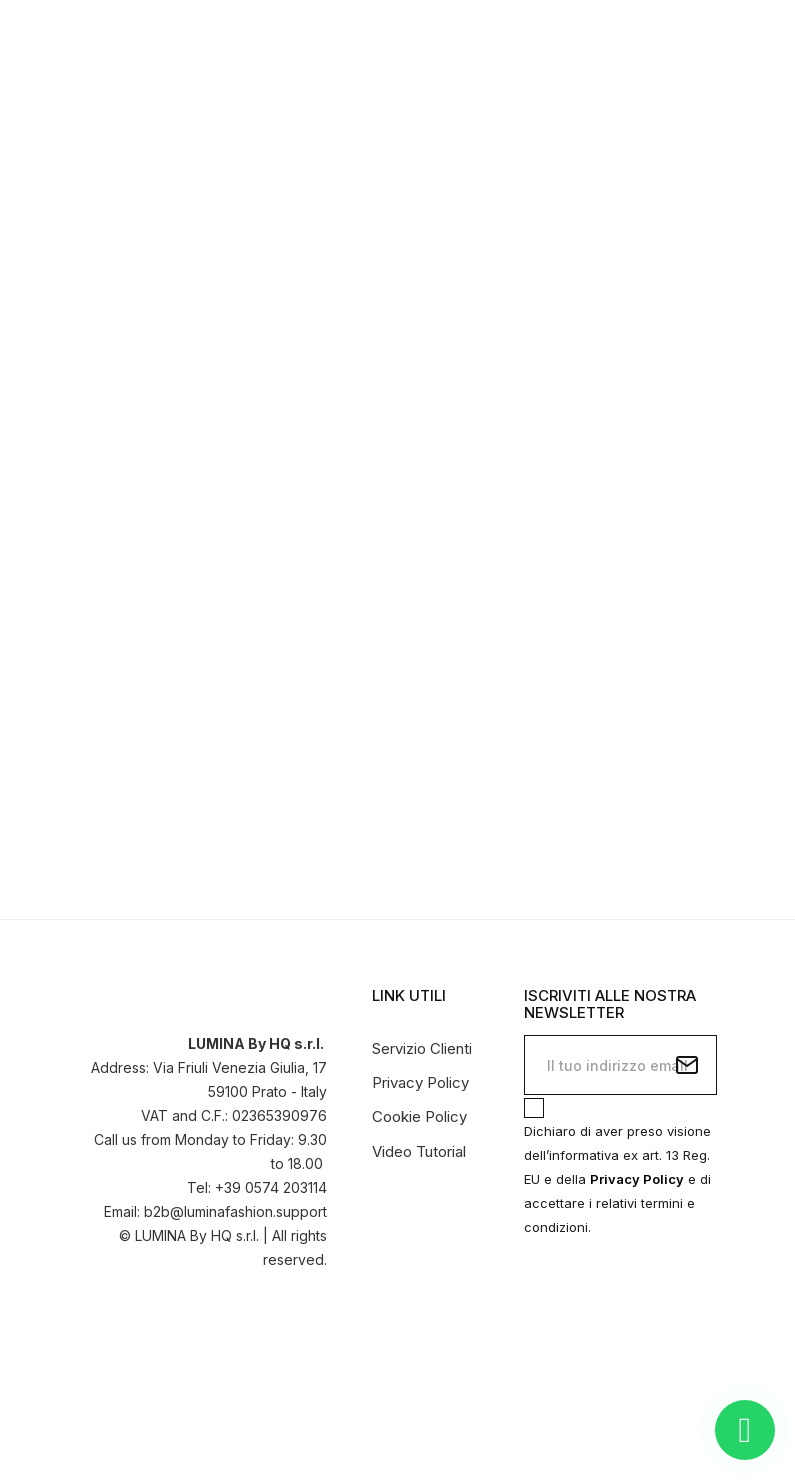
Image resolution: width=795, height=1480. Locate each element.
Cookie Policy (419, 1116)
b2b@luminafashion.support (235, 1211)
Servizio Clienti (422, 1048)
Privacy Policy (420, 1082)
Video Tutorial (419, 1151)
